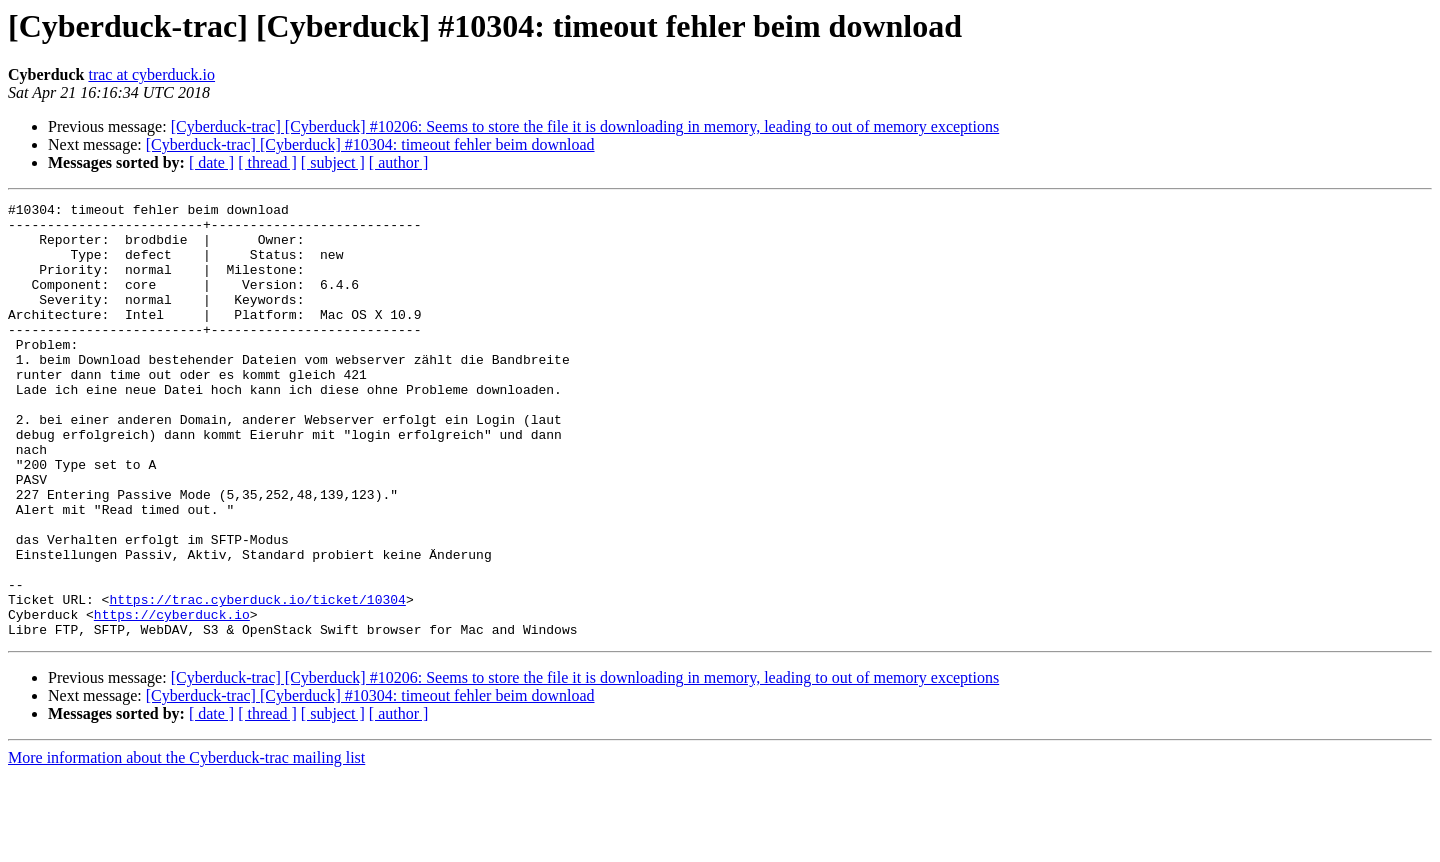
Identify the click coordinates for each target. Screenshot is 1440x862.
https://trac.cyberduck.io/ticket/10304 (257, 680)
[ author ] (399, 162)
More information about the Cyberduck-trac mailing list (186, 844)
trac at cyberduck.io (151, 74)
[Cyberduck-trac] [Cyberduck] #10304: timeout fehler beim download (370, 144)
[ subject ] (333, 162)
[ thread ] (267, 162)
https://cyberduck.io (172, 698)
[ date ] (211, 162)
